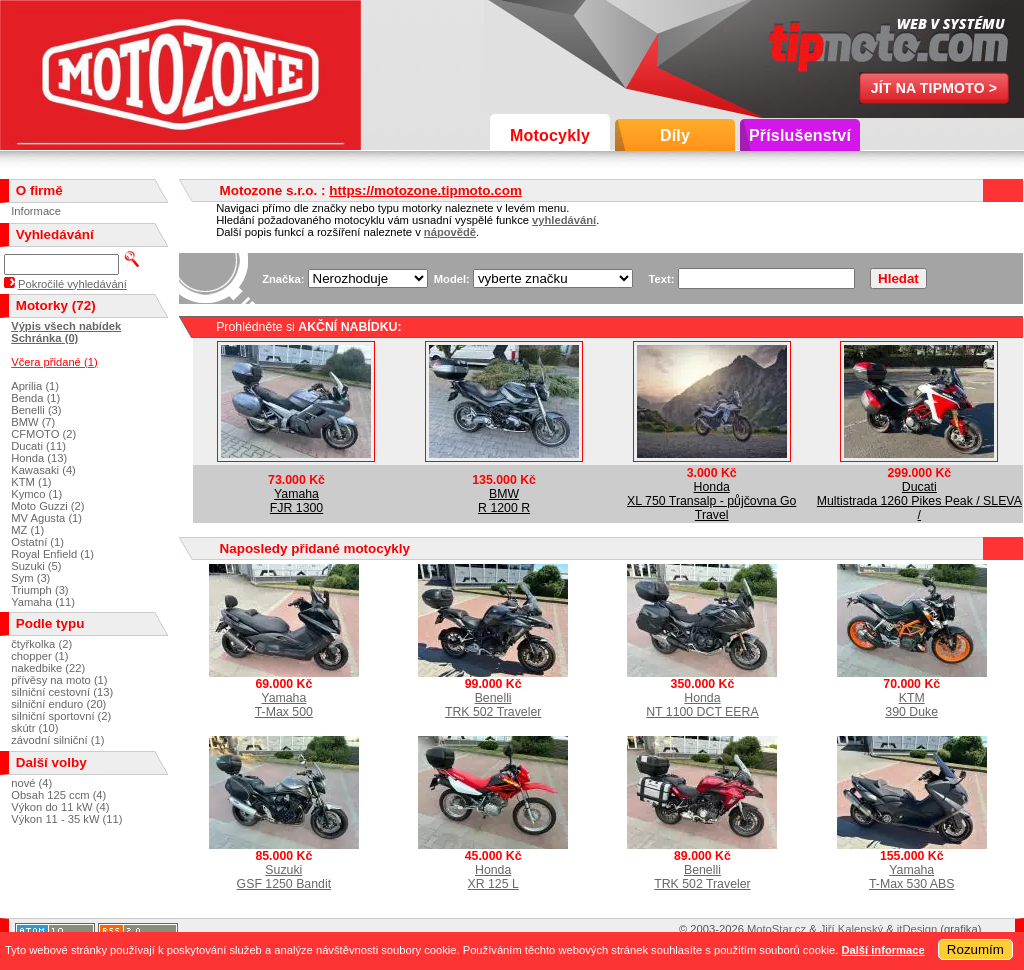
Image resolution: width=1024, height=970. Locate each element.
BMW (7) (33, 422)
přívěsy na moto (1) (59, 680)
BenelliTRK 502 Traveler (493, 705)
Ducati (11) (38, 446)
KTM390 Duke (911, 705)
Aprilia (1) (35, 386)
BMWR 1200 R (504, 501)
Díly (675, 135)
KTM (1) (31, 482)
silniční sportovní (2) (61, 716)
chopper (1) (39, 656)
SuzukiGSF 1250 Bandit (284, 877)
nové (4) (31, 783)
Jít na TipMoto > (934, 88)
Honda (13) (39, 458)
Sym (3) (30, 578)
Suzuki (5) (36, 566)
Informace (36, 211)
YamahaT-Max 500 (284, 705)
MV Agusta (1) (46, 518)
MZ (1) (27, 530)
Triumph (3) (39, 590)
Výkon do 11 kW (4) (60, 807)
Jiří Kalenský (851, 929)
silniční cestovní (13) (62, 692)
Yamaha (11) (43, 602)
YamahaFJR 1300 (296, 501)
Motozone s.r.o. (180, 75)
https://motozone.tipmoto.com (425, 190)
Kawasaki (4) (43, 470)
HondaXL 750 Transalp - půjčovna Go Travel (711, 501)
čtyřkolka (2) (41, 644)
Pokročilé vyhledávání (72, 284)
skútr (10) (34, 728)
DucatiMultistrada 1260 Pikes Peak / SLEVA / (919, 501)
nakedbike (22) (48, 668)
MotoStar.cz (776, 929)
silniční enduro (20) (58, 704)
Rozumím (975, 949)
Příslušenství (800, 135)
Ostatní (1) (37, 542)
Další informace (882, 950)
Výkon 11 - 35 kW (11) (66, 819)
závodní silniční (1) (57, 740)
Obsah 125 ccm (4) (58, 795)
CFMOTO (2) (43, 434)
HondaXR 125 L (492, 877)
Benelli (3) (36, 410)
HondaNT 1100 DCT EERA (702, 705)
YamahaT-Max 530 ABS (912, 877)
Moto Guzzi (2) (47, 506)
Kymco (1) (36, 494)
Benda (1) (35, 398)
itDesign (917, 929)
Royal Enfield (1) (52, 554)
